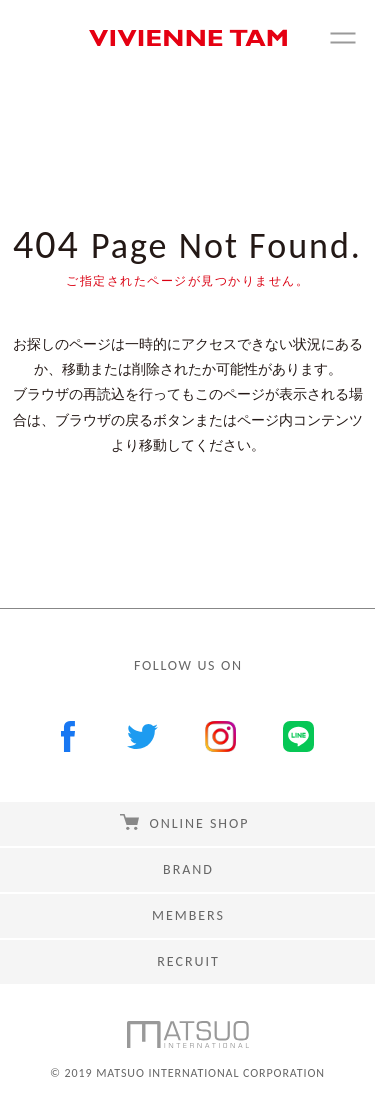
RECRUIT (188, 961)
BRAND (188, 869)
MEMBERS (188, 915)
